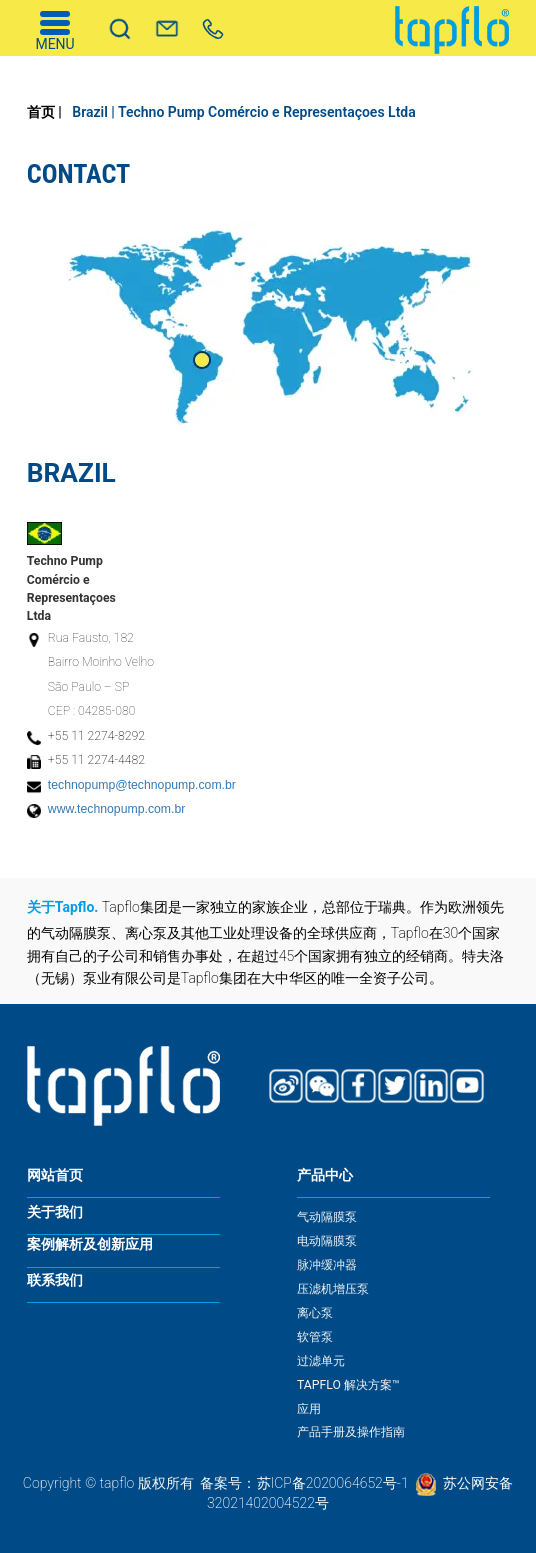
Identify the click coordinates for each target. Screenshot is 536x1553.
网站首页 (55, 1175)
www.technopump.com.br (117, 809)
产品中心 (325, 1175)
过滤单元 (321, 1361)
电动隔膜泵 (327, 1241)
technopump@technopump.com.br (142, 785)
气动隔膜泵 (327, 1217)
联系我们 (55, 1280)
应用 (309, 1409)
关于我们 (55, 1212)
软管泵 (315, 1337)
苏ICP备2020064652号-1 (333, 1483)
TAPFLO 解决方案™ (348, 1385)
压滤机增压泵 (333, 1289)
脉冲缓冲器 (327, 1265)
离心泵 (315, 1313)
